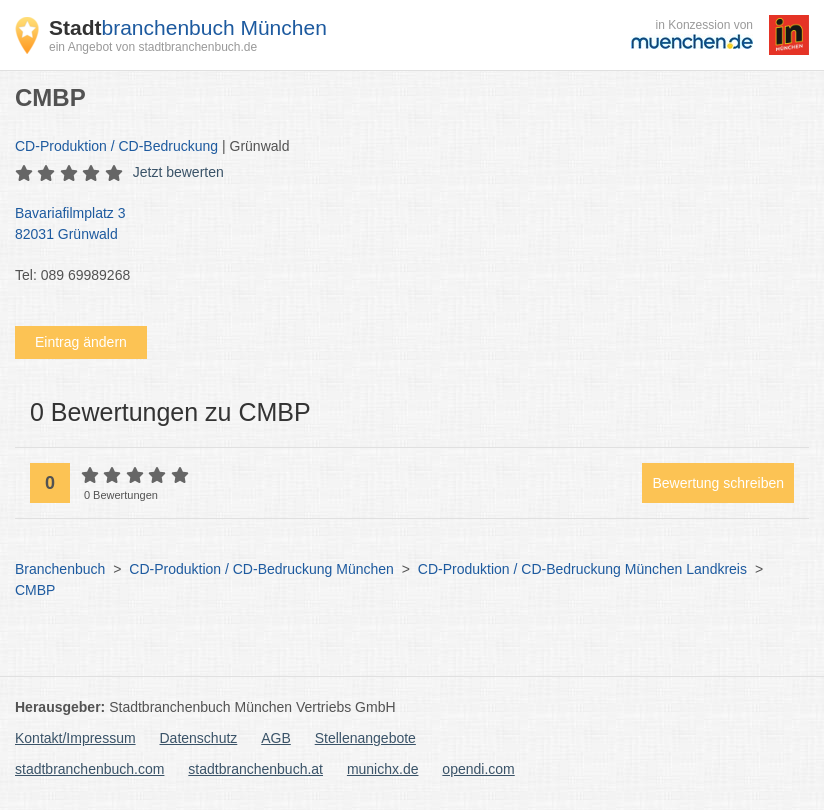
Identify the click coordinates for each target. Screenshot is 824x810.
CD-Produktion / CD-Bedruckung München (261, 569)
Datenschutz (199, 738)
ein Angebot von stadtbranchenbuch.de (153, 47)
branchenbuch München (188, 27)
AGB (276, 738)
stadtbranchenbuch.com (89, 769)
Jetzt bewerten (178, 172)
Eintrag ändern (81, 342)
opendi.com (478, 769)
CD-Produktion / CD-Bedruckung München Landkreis (582, 569)
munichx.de (383, 769)
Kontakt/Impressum (75, 738)
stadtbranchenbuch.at (255, 769)
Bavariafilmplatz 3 (402, 225)
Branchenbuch (60, 569)
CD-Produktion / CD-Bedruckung (116, 146)
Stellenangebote (365, 738)
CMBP (35, 590)
